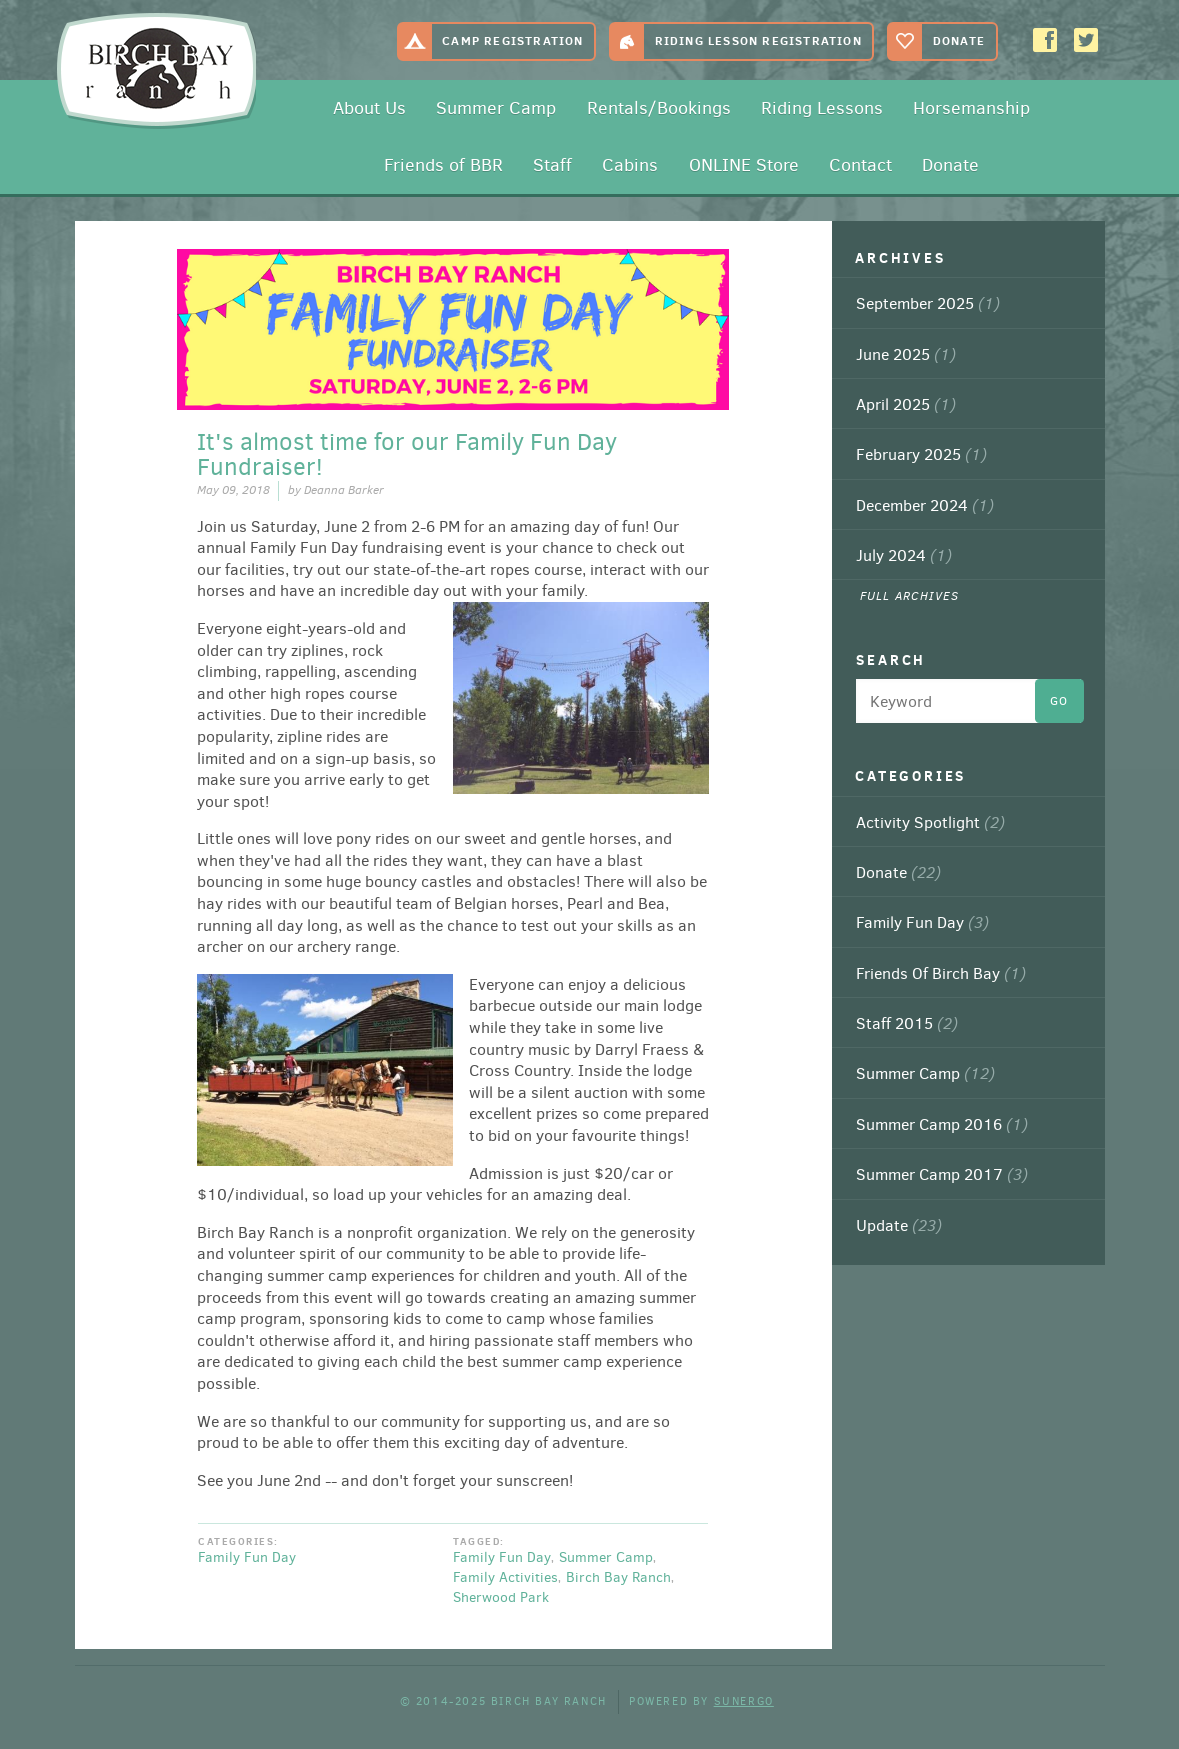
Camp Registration (512, 40)
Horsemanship (971, 108)
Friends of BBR (443, 165)
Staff (552, 165)
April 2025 (906, 404)
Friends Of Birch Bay (941, 973)
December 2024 (925, 505)
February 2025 (921, 454)
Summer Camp (496, 108)
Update (899, 1225)
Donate (959, 40)
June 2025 (906, 354)
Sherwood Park (501, 1597)
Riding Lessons (822, 108)
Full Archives (910, 596)
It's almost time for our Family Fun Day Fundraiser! (407, 454)
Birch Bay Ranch (150, 66)
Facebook (1047, 41)
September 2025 (928, 303)
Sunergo (744, 1701)
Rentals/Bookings (659, 108)
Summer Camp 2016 (942, 1124)
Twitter (1088, 41)
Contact (860, 165)
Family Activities (505, 1577)
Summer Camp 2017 (942, 1174)
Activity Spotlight (930, 822)
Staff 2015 (907, 1023)
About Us (369, 108)
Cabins (630, 165)
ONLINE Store (744, 165)
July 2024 (904, 555)
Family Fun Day (247, 1557)
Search (891, 660)
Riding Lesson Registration (758, 40)
